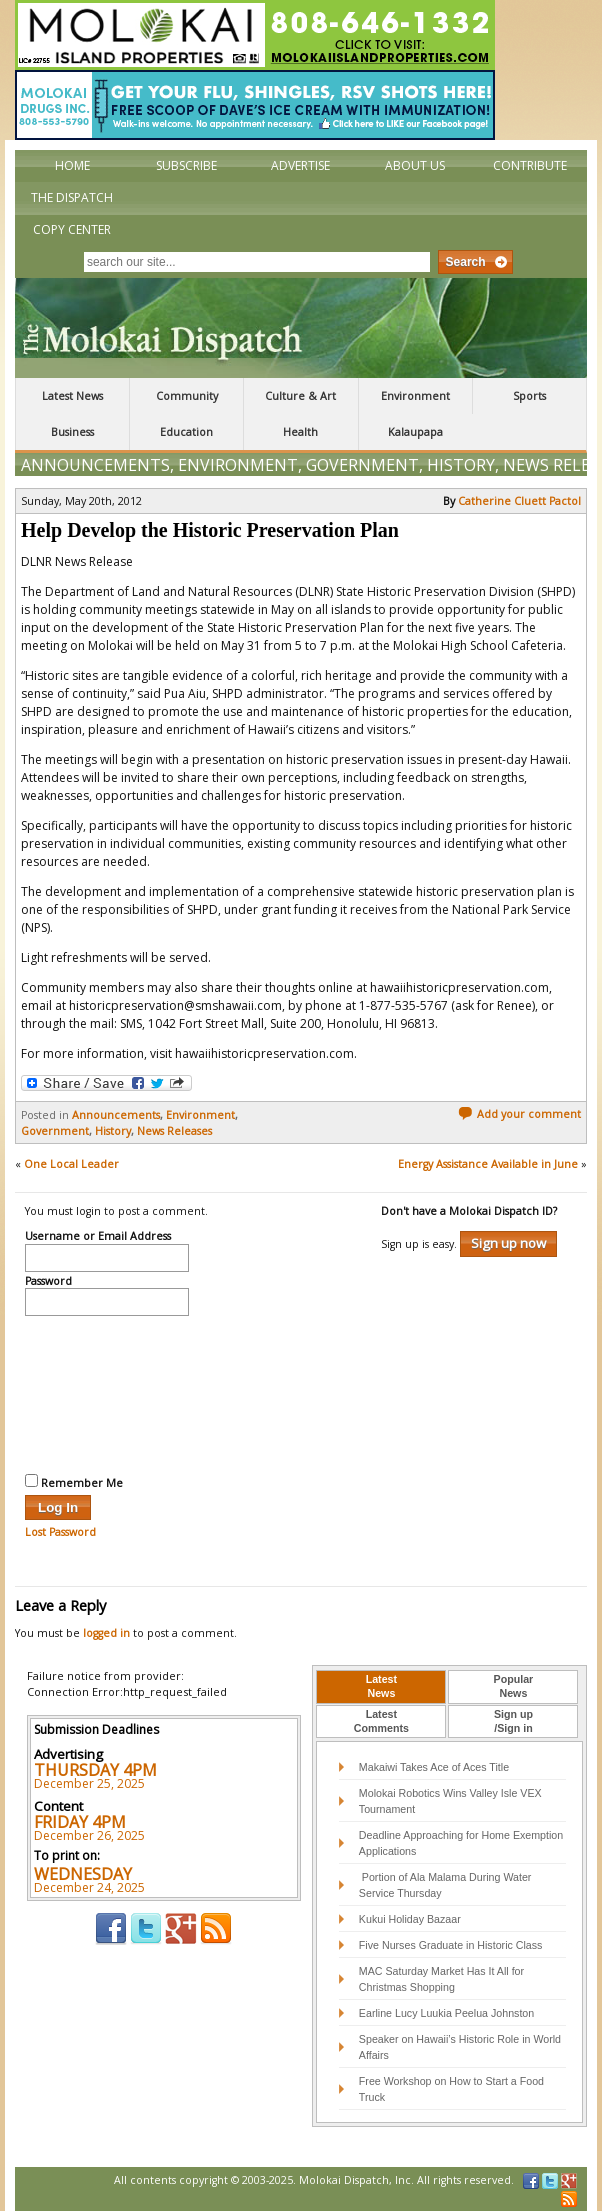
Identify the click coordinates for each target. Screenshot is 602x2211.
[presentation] (107, 1392)
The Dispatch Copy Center (72, 213)
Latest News (72, 396)
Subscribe (186, 165)
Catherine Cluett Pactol (519, 501)
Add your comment (519, 1114)
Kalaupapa (415, 432)
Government (362, 465)
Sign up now (508, 1243)
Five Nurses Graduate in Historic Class (451, 1945)
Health (300, 432)
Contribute (530, 165)
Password (48, 1282)
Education (186, 432)
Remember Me (74, 1482)
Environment (415, 396)
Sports (529, 396)
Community (187, 396)
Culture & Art (300, 396)
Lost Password (60, 1532)
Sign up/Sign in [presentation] (513, 1721)
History (461, 465)
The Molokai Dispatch (301, 328)
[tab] (381, 1687)
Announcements (95, 465)
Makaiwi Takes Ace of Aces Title (434, 1767)
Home (72, 165)
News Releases (174, 1131)
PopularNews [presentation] (514, 1686)
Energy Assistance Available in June (488, 1164)
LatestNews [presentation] (381, 1686)
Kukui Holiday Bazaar (410, 1919)
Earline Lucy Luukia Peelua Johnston (446, 2013)
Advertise (300, 165)
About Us (415, 165)
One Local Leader (71, 1164)
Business (72, 432)
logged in (106, 1633)
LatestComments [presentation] (381, 1721)
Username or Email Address (98, 1237)
